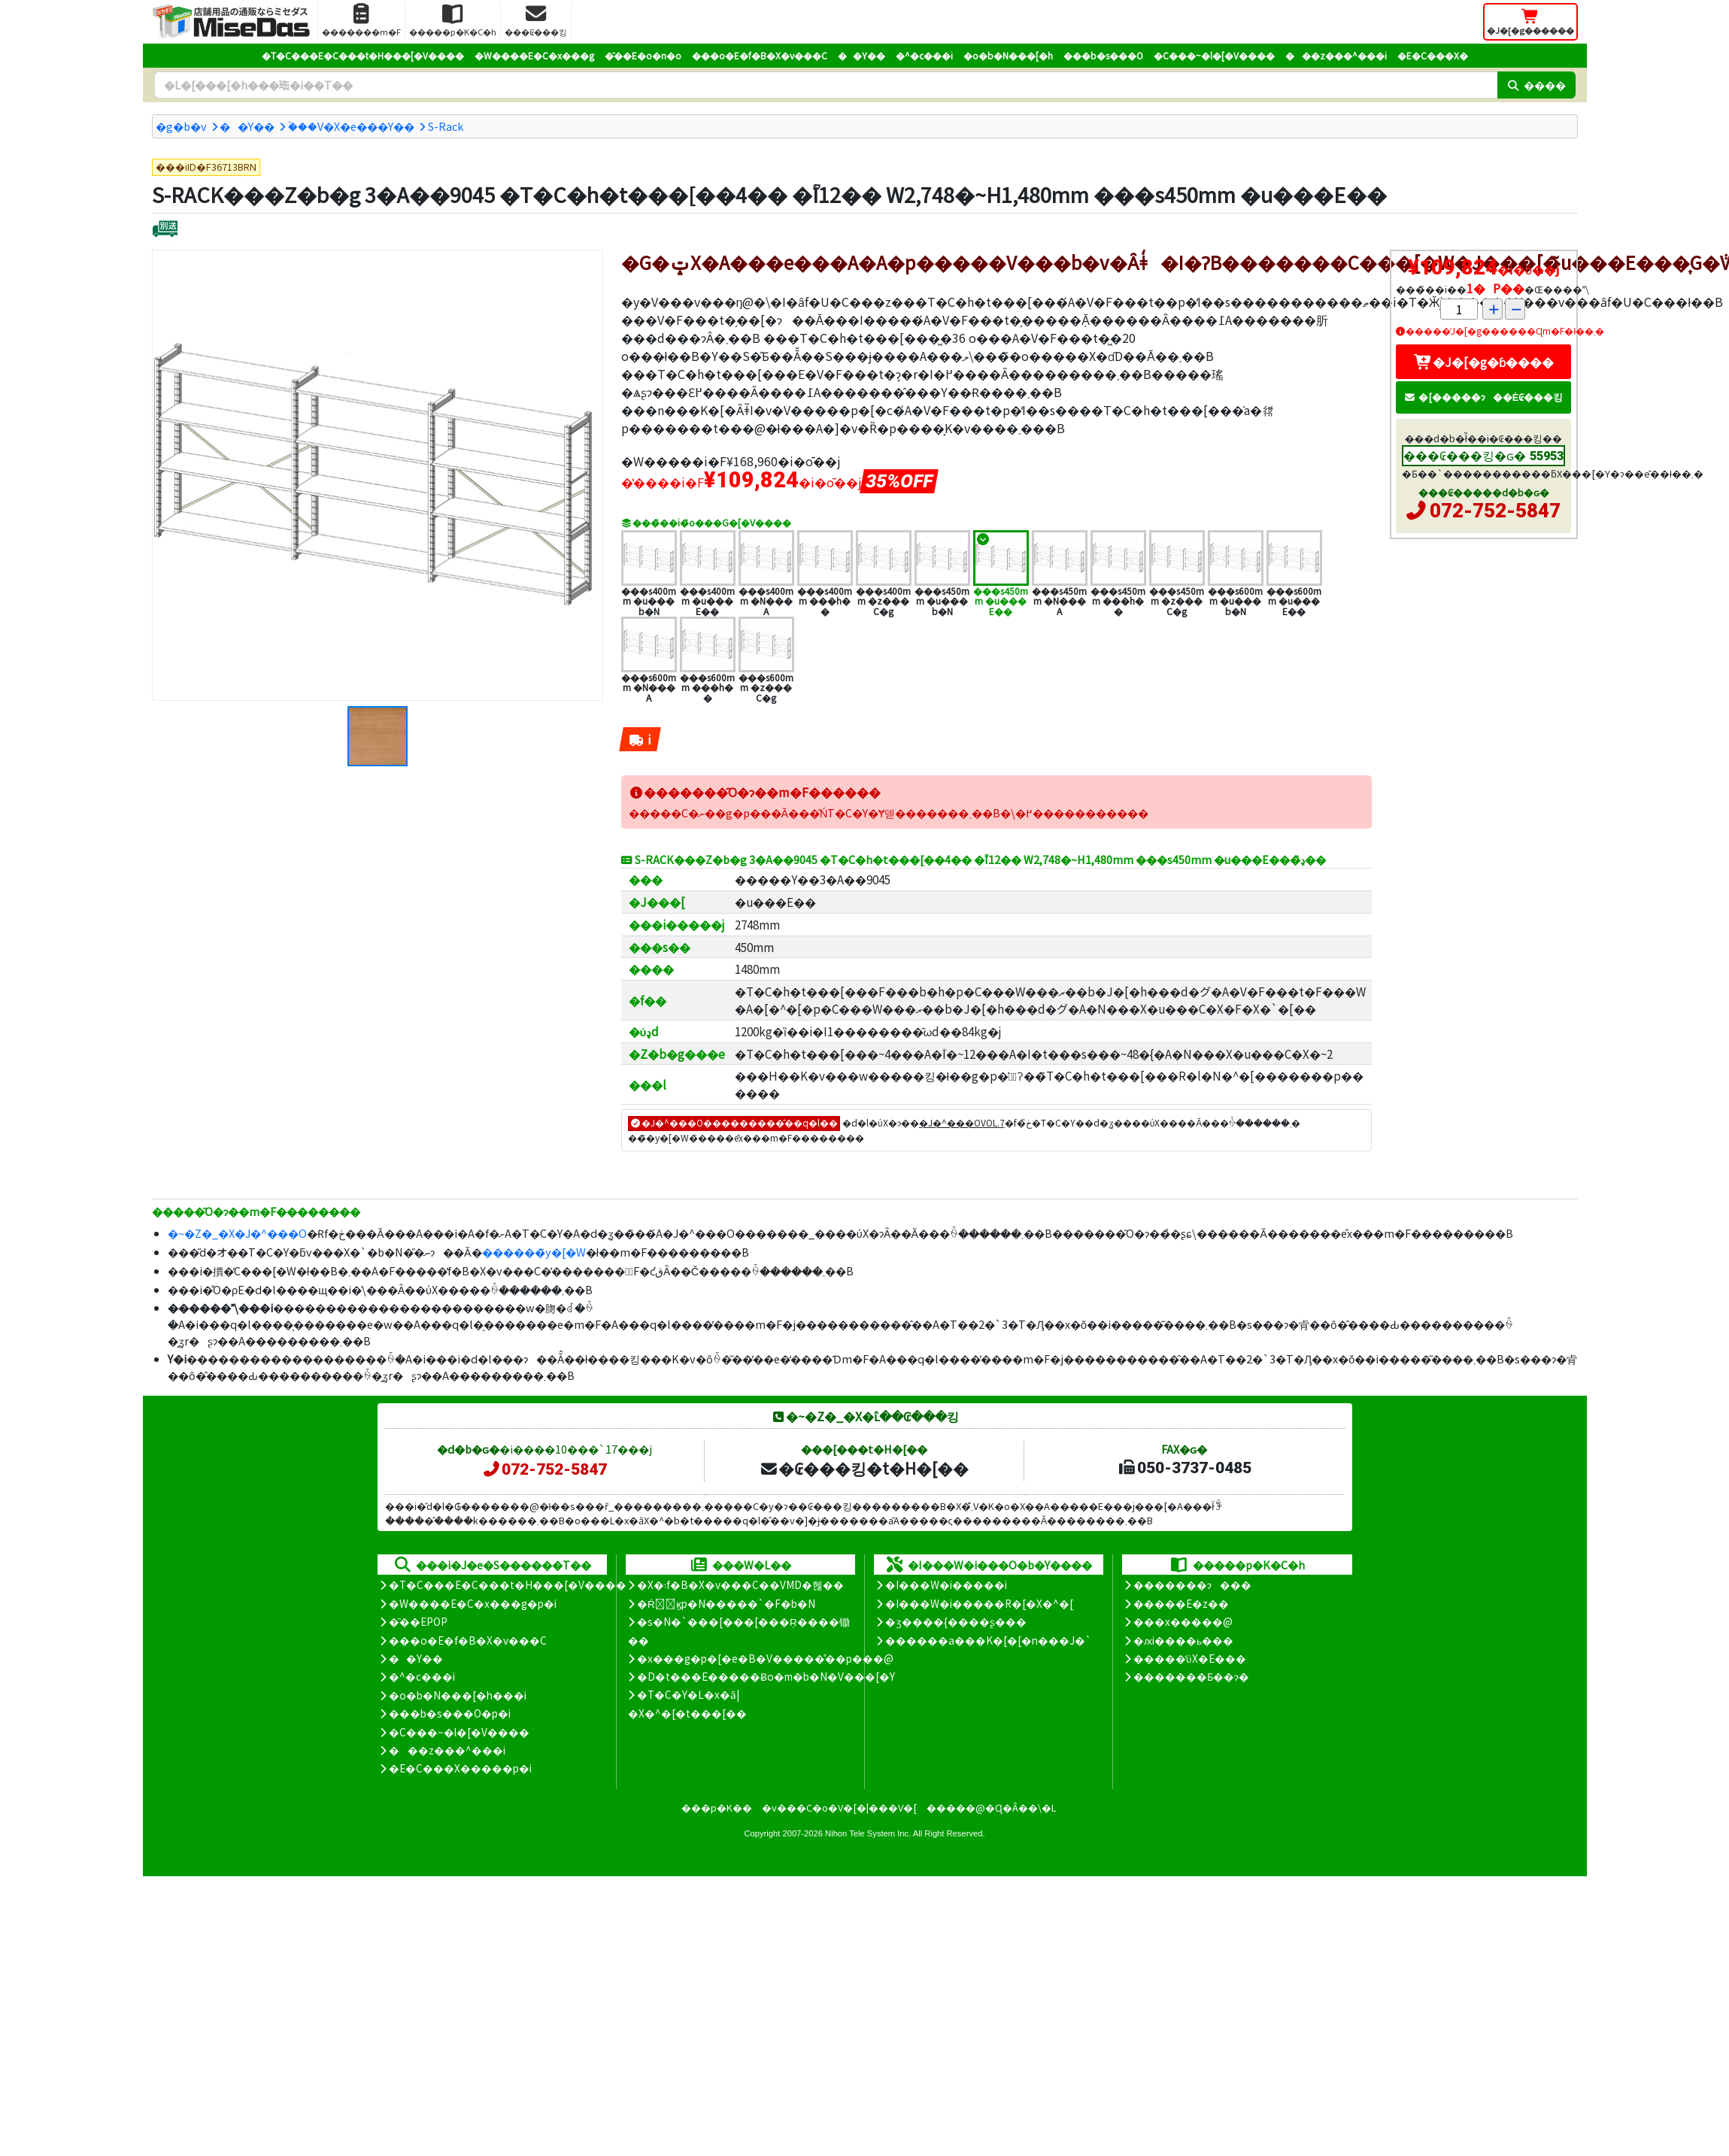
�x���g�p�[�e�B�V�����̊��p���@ (765, 1658)
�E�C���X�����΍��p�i (460, 1767)
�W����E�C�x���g (534, 55)
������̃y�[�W (534, 1252)
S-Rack (445, 126)
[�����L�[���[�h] (825, 85)
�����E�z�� (1181, 1603)
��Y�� (861, 55)
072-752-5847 (1495, 510)
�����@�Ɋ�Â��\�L (991, 1807)
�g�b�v (181, 126)
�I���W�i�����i (946, 1584)
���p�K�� (716, 1807)
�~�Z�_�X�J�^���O (237, 1233)
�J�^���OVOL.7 (962, 1122)
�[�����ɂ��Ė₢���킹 (1484, 397)
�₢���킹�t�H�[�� (864, 1468)
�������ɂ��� (1192, 1584)
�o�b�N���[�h (1008, 55)
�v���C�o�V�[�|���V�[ (839, 1807)
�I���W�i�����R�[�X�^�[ (979, 1603)
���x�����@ (1183, 1621)
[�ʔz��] (165, 230)
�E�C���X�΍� (1432, 55)
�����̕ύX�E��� (1189, 1658)
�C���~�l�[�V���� (1214, 55)
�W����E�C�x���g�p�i (473, 1603)
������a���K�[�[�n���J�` (988, 1640)
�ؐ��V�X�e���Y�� (351, 126)
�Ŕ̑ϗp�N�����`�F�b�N (726, 1603)
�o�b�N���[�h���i (457, 1695)
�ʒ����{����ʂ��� (956, 1621)
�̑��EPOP (418, 1621)
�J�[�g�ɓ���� (1484, 362)
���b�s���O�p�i (450, 1713)
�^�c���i (924, 55)
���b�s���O (1103, 55)
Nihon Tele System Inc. (868, 1833)
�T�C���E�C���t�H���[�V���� (363, 55)
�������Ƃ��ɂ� (1191, 1676)
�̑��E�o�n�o (643, 55)
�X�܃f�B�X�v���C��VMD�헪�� (740, 1584)
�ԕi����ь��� (1183, 1640)
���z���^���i (1336, 55)
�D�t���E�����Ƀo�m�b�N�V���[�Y (766, 1676)
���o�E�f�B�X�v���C (759, 55)
